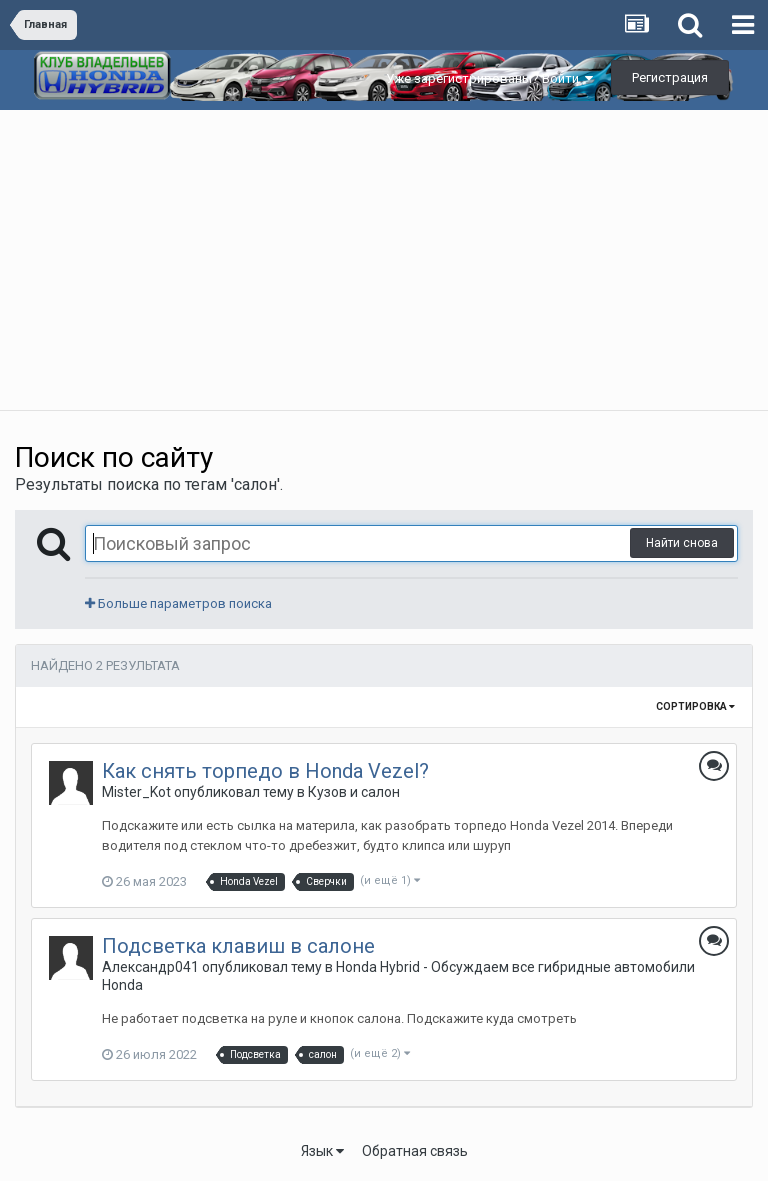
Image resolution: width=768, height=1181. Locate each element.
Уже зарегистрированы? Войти (489, 78)
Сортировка (695, 706)
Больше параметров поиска (178, 603)
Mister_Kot (136, 792)
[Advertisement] (384, 260)
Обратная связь (415, 1151)
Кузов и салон (354, 792)
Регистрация (670, 77)
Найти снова (682, 543)
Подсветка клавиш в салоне (238, 946)
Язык (322, 1151)
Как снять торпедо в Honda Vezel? (265, 771)
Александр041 (150, 967)
